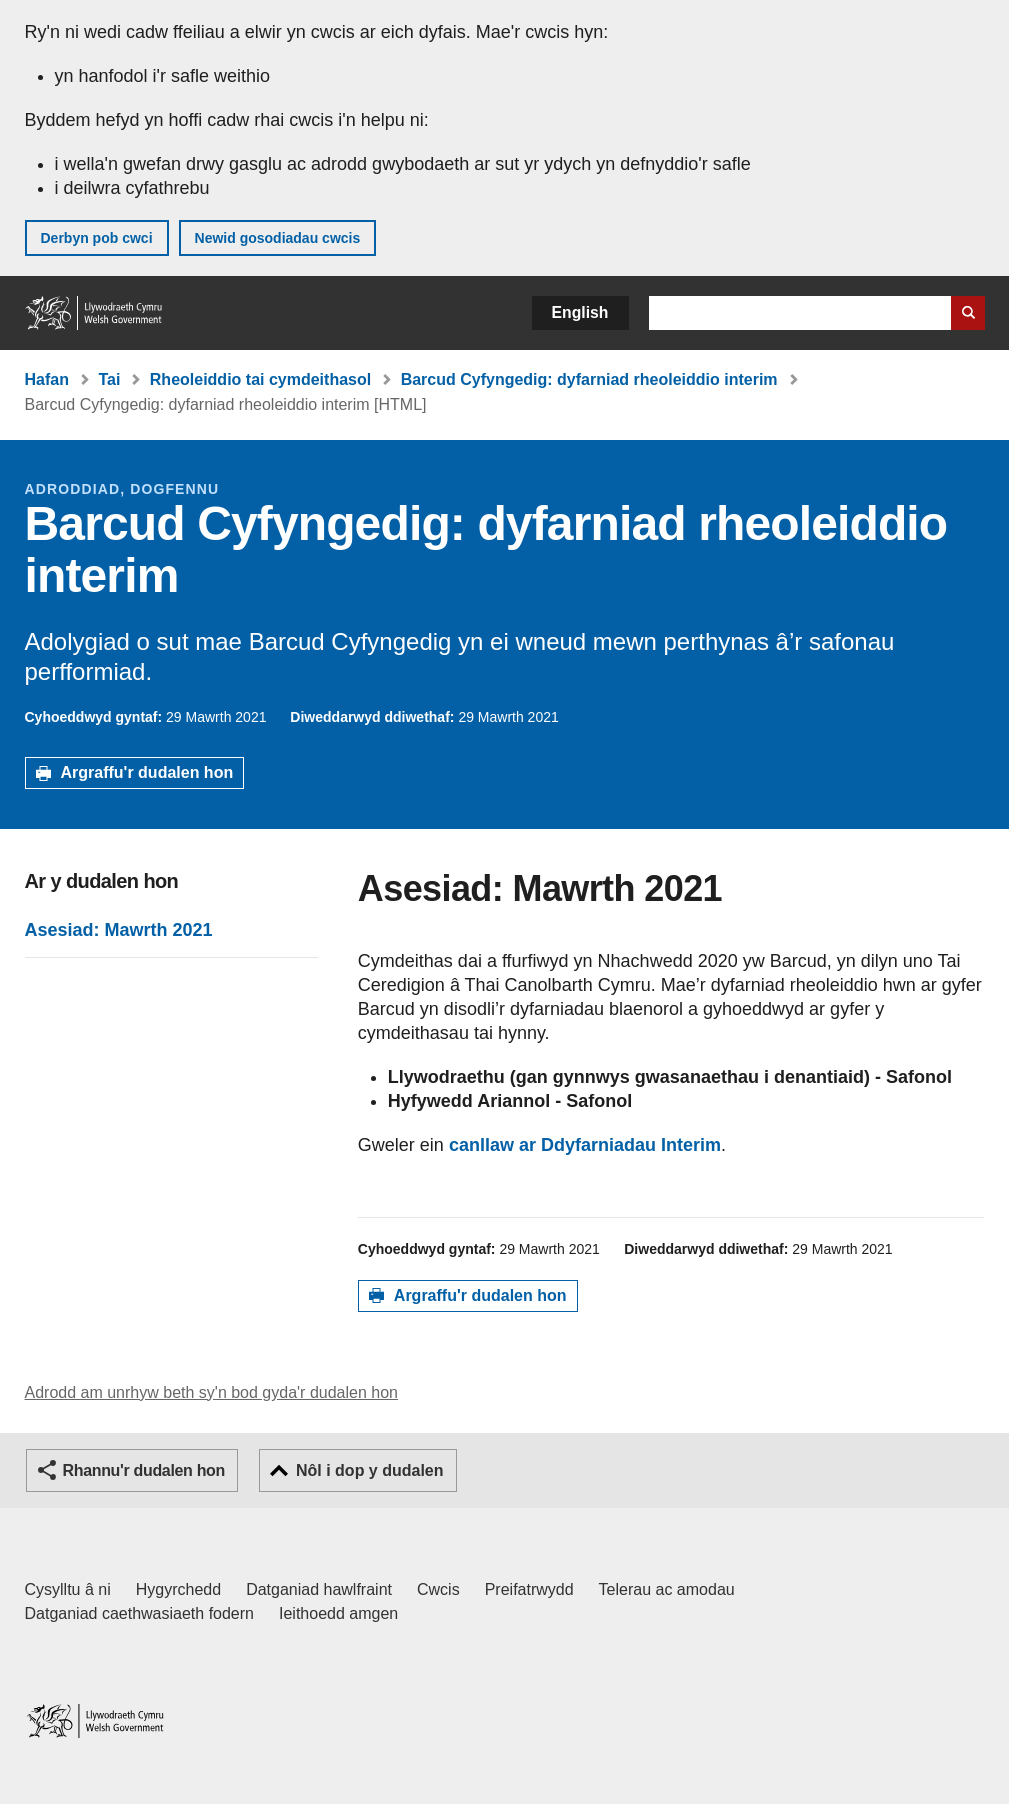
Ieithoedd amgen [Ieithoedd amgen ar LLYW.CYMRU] (338, 1613)
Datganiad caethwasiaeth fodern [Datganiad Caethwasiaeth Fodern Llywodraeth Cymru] (140, 1613)
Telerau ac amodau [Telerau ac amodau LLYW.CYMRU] (667, 1589)
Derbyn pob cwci (97, 238)
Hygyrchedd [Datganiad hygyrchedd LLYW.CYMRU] (178, 1589)
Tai (109, 379)
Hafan (47, 379)
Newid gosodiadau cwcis (278, 238)
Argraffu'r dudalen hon (147, 772)
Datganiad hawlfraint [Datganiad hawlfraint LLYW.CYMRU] (319, 1589)
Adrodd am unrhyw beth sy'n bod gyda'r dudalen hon (211, 1392)
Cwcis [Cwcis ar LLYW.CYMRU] (438, 1589)
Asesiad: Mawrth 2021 (119, 930)
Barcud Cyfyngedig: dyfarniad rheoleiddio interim (589, 379)
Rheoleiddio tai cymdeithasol (260, 379)
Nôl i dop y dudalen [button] (370, 1470)
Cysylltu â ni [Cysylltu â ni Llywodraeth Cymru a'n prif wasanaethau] (68, 1589)
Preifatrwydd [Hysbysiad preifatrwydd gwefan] (529, 1589)
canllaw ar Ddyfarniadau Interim (585, 1145)
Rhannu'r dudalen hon (144, 1470)
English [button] (580, 312)
